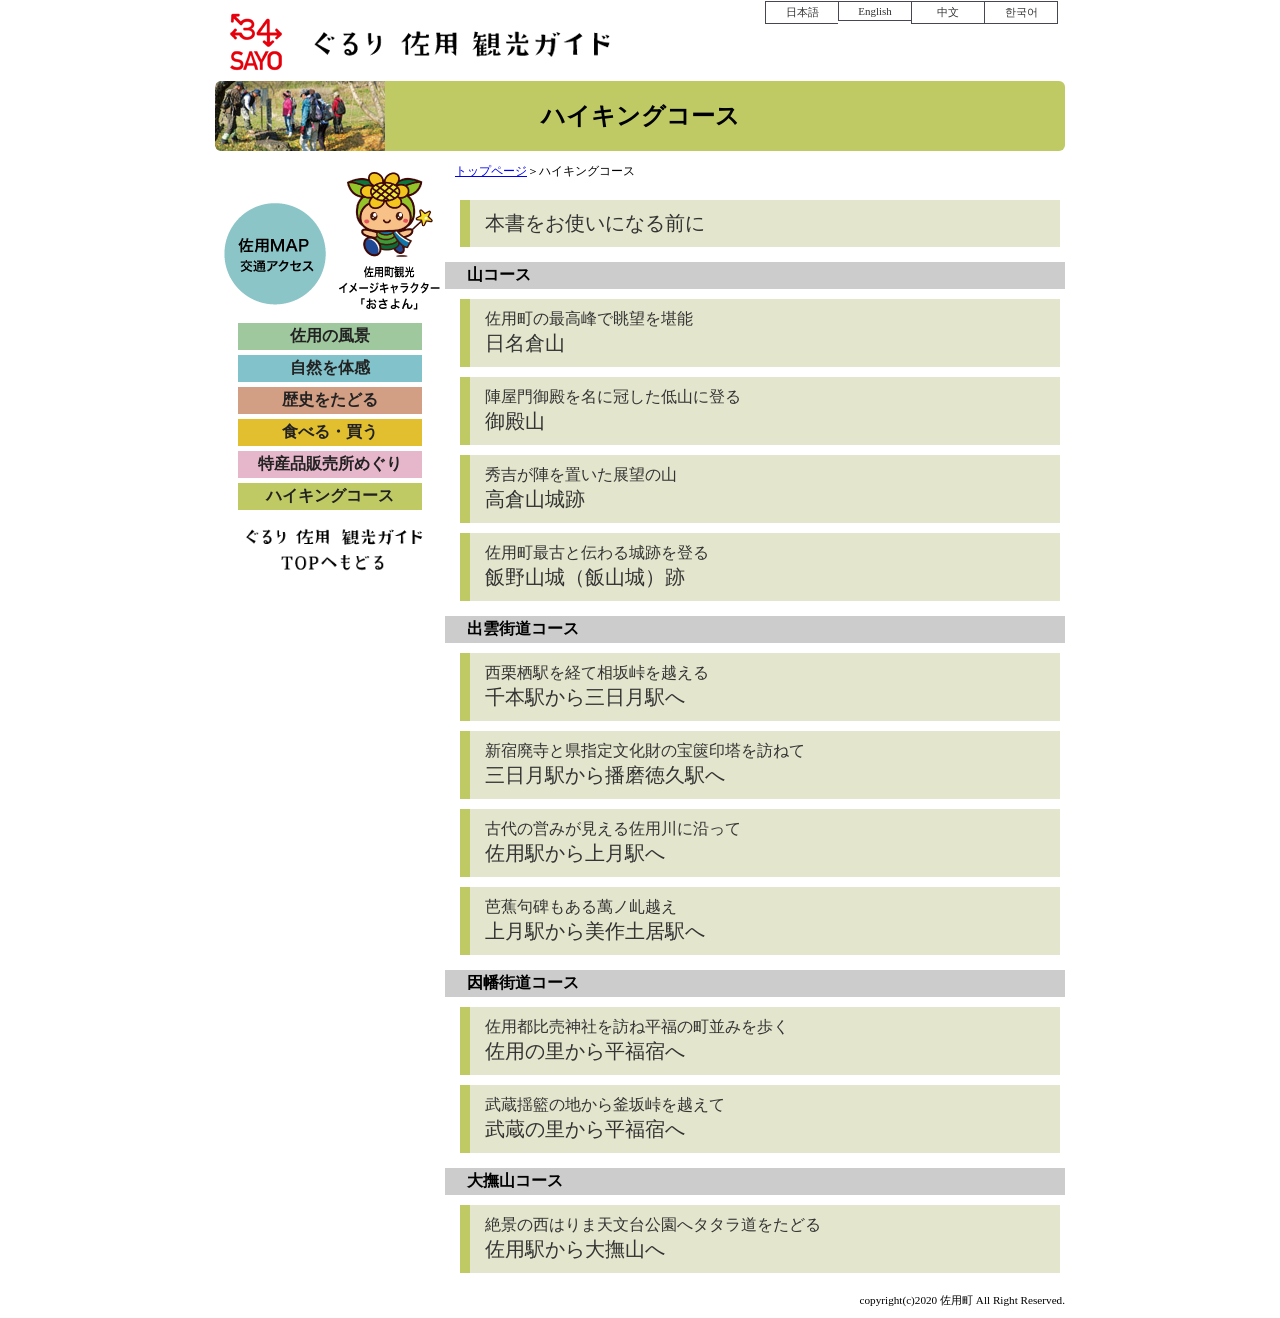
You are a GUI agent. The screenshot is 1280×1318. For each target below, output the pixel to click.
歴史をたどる (330, 399)
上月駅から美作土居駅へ (595, 920)
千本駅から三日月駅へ (597, 686)
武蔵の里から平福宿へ (605, 1118)
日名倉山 (589, 332)
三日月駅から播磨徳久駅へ (645, 764)
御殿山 (613, 410)
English (875, 11)
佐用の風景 (330, 335)
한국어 (1021, 12)
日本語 (802, 12)
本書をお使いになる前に (595, 223)
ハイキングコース (330, 495)
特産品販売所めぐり (330, 463)
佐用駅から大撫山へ (653, 1238)
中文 (948, 12)
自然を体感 (330, 367)
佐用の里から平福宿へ (637, 1040)
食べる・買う (330, 431)
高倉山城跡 (581, 488)
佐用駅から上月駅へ (613, 842)
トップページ (491, 171)
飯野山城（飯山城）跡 (597, 566)
